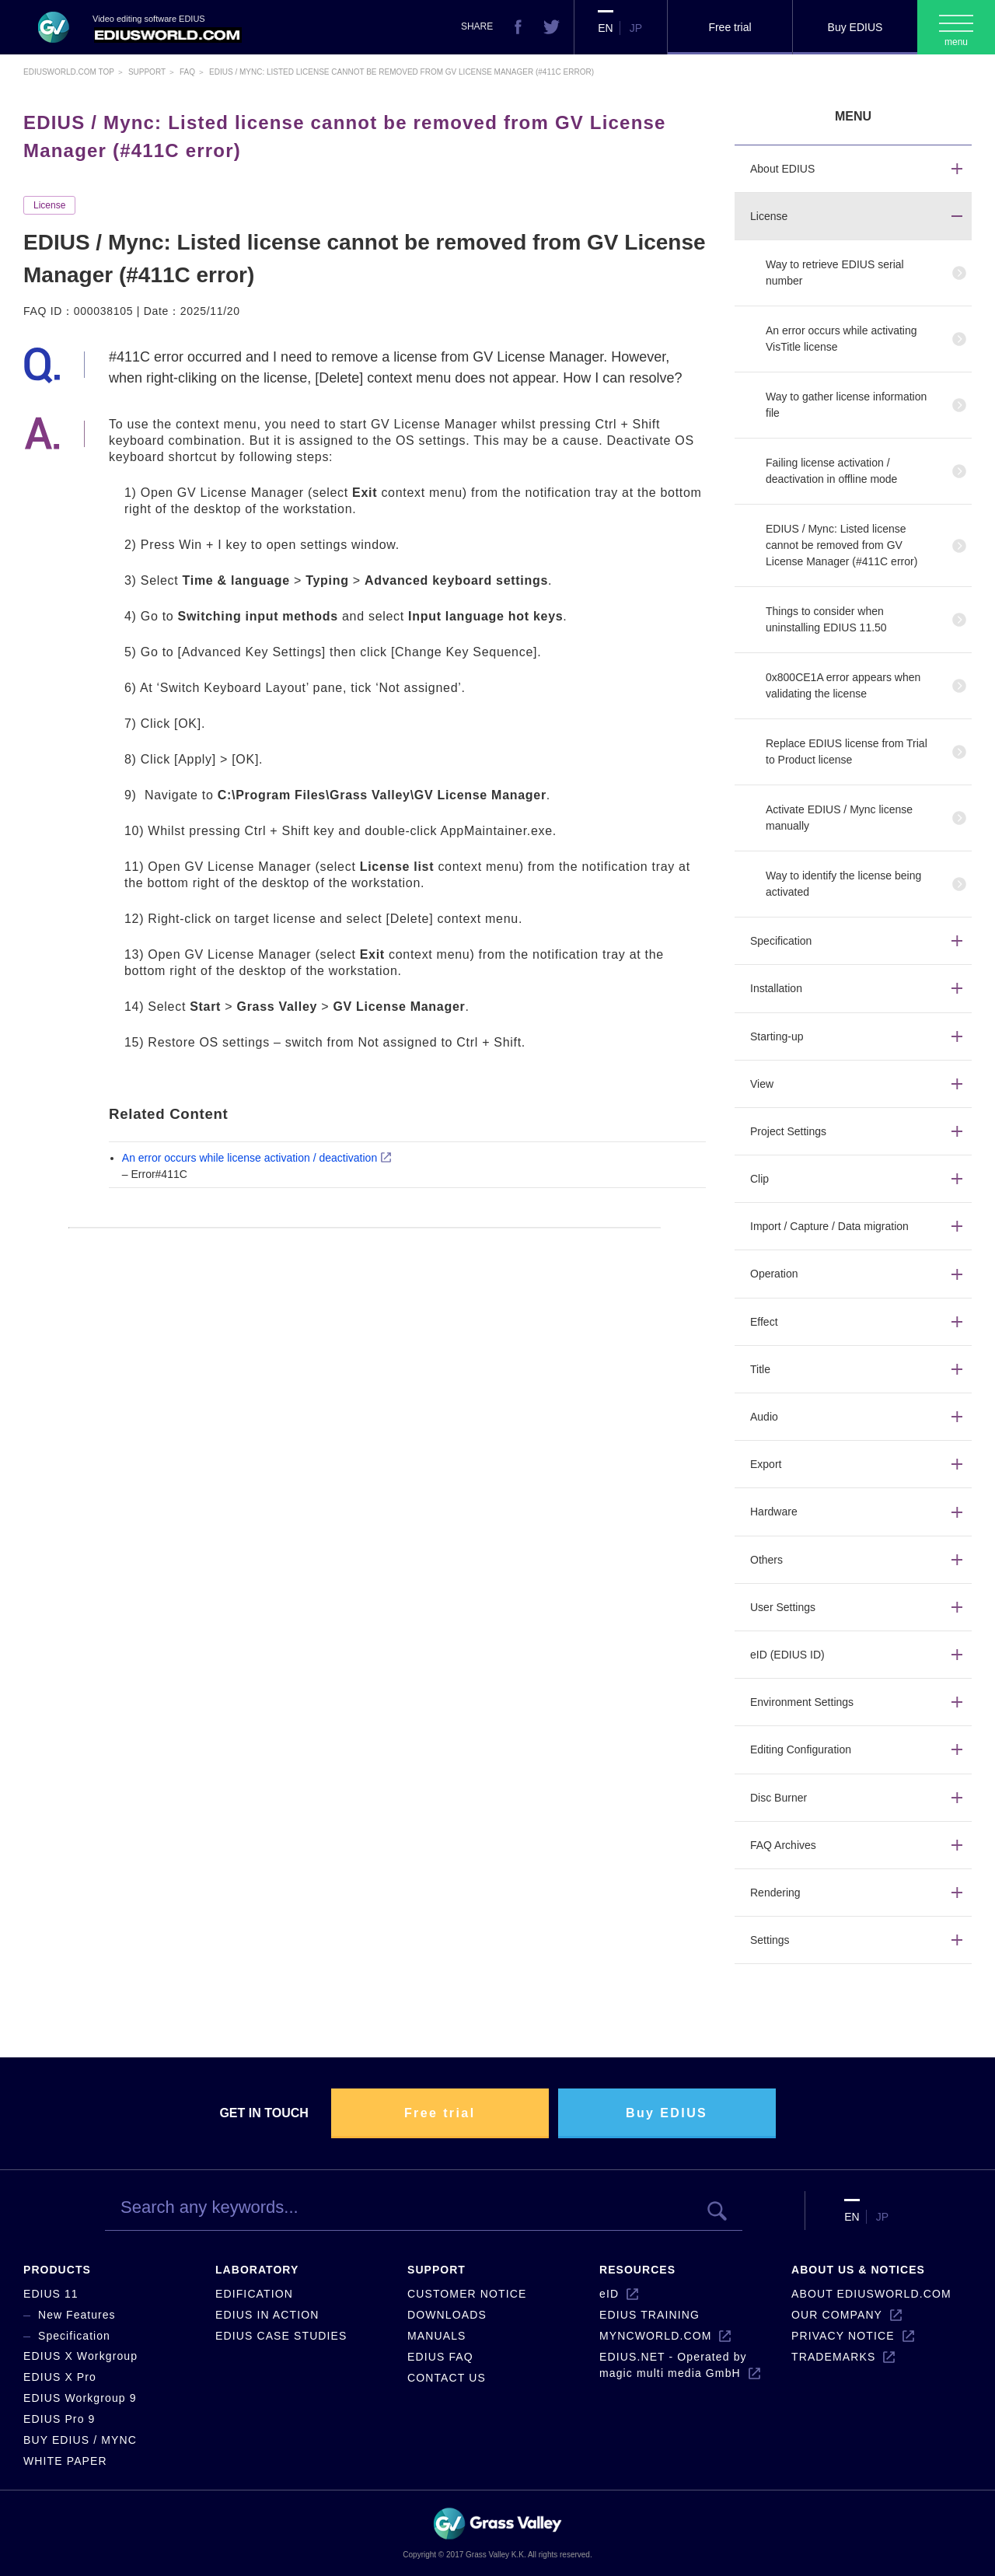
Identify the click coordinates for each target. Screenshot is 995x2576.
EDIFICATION (254, 2294)
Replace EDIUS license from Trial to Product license (846, 751)
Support (147, 72)
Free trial (729, 27)
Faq (187, 72)
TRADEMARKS (833, 2357)
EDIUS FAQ (440, 2357)
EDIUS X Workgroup (80, 2356)
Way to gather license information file (846, 404)
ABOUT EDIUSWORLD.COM (871, 2294)
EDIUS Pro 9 (59, 2419)
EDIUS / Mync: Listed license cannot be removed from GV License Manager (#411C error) (841, 545)
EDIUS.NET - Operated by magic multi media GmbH (673, 2365)
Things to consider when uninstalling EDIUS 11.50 (826, 619)
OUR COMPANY (836, 2315)
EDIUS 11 (51, 2294)
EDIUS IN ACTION (267, 2315)
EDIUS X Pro (59, 2377)
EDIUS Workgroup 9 (80, 2398)
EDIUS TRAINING (649, 2315)
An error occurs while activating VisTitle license (841, 338)
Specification (74, 2336)
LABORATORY (256, 2269)
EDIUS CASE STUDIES (281, 2336)
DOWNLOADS (447, 2315)
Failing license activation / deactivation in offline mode (831, 470)
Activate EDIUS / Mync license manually (839, 817)
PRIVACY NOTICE (843, 2336)
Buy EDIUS (855, 27)
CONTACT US (446, 2378)
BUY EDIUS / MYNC (80, 2440)
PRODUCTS (57, 2269)
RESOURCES (637, 2269)
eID (609, 2294)
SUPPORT (436, 2269)
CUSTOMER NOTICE (466, 2294)
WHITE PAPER (65, 2461)
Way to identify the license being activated (843, 883)
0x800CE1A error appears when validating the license (843, 685)
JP (636, 28)
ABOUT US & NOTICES (858, 2269)
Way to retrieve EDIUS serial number (835, 272)
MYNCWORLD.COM (655, 2336)
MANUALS (436, 2336)
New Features (77, 2315)
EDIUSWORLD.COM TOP (68, 72)
